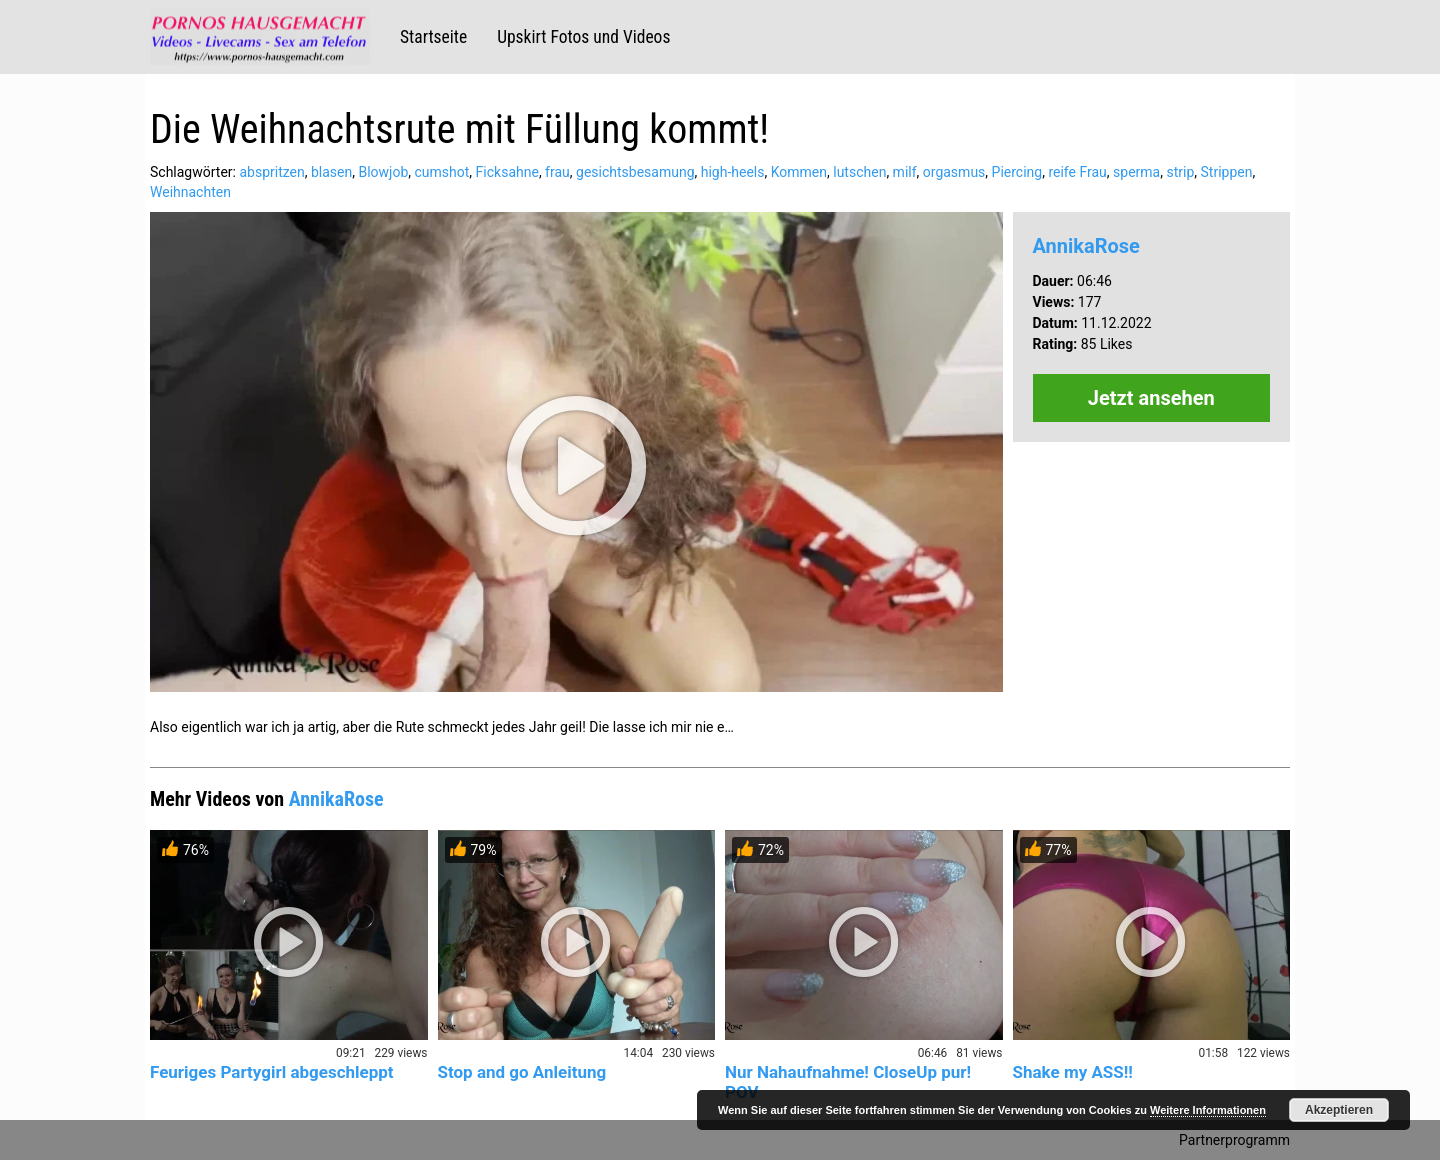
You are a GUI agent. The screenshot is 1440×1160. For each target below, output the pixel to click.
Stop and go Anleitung (522, 1072)
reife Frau (1077, 172)
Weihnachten (190, 192)
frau (557, 172)
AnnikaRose (1086, 246)
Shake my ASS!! (1073, 1072)
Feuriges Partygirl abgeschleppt (272, 1072)
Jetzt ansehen (1151, 398)
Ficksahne (507, 172)
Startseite (433, 37)
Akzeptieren (1339, 1110)
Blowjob (383, 172)
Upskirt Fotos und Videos (583, 37)
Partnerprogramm (1234, 1140)
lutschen (859, 172)
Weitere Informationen (1208, 1110)
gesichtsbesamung (635, 172)
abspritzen (271, 172)
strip (1180, 172)
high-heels (733, 172)
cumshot (442, 172)
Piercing (1017, 172)
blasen (331, 172)
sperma (1136, 172)
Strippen (1227, 172)
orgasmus (954, 172)
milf (905, 172)
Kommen (799, 172)
